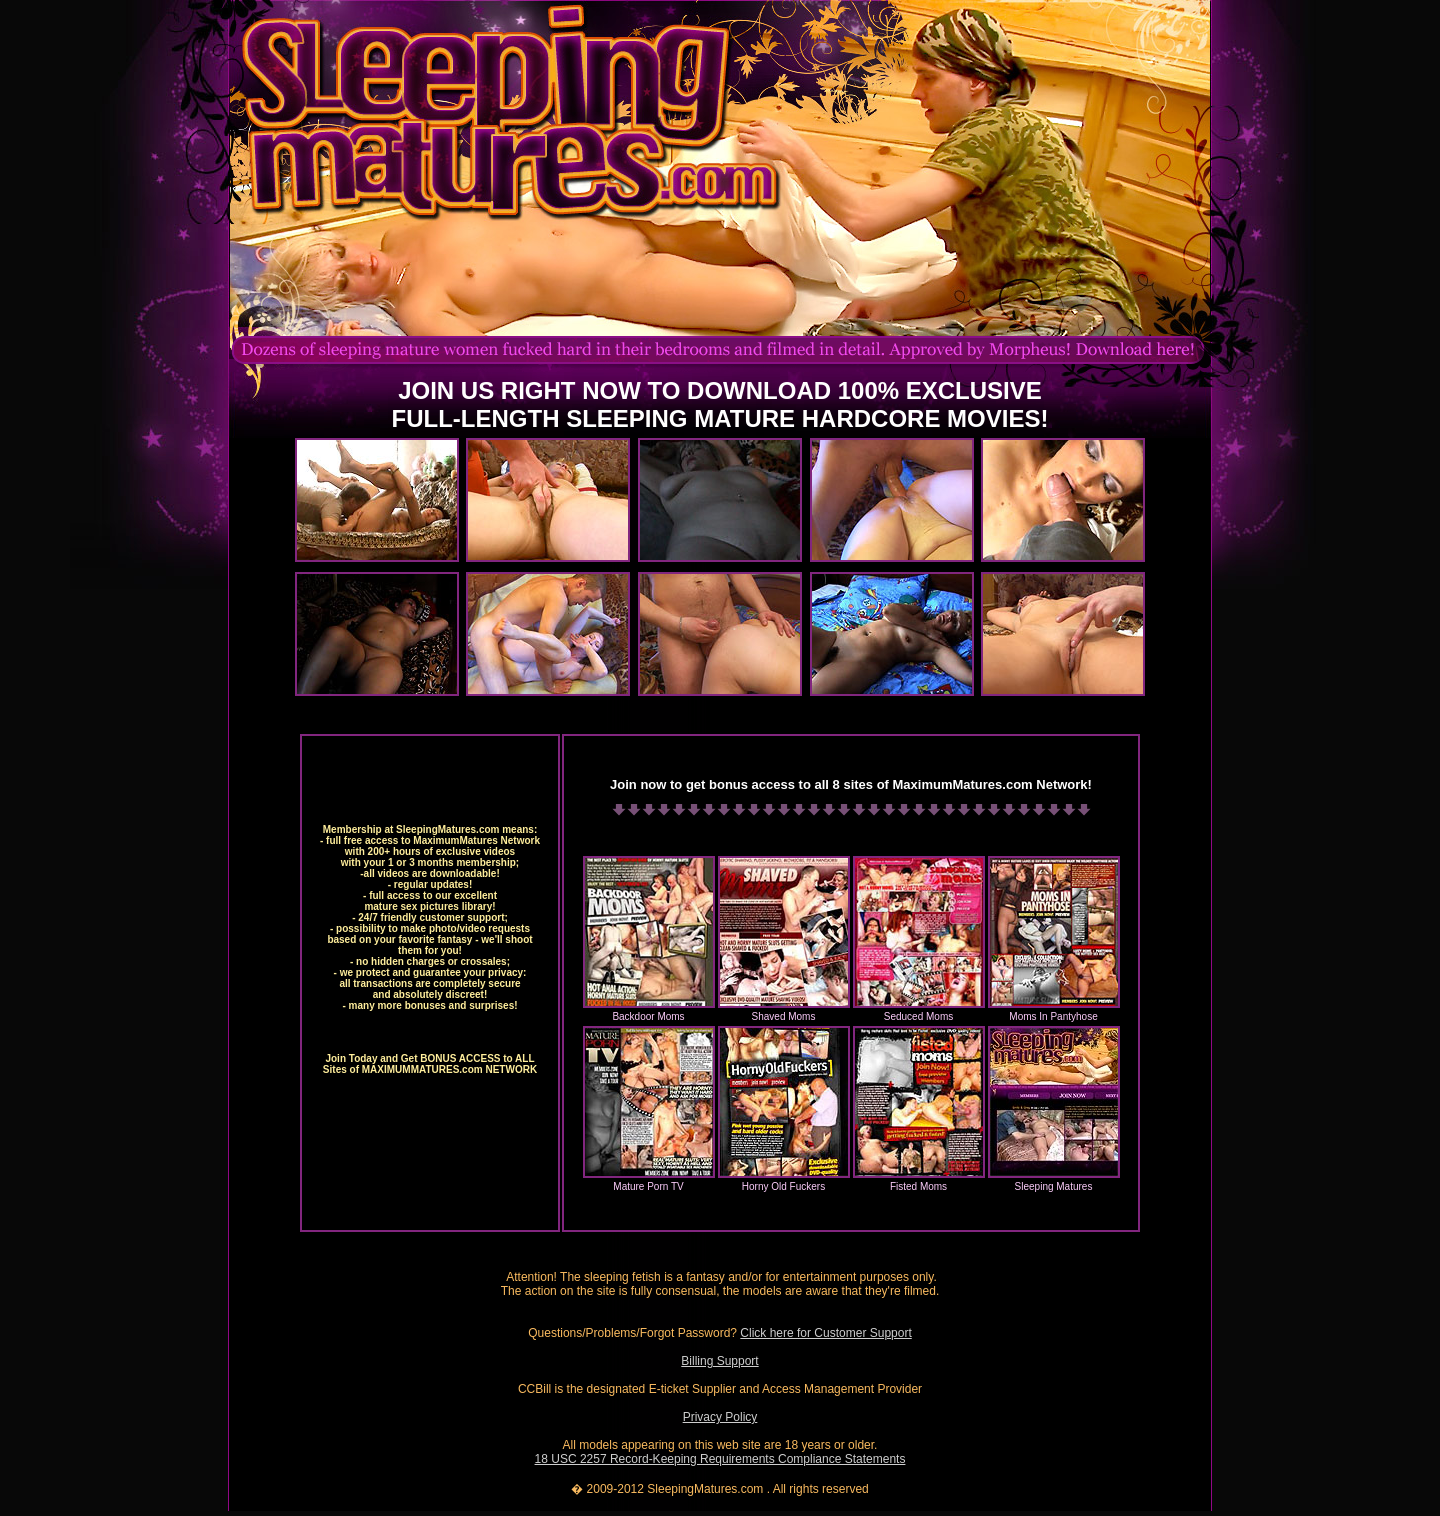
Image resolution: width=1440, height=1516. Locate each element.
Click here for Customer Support (825, 1333)
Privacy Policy (720, 1417)
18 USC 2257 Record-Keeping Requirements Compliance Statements (720, 1459)
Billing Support (719, 1361)
